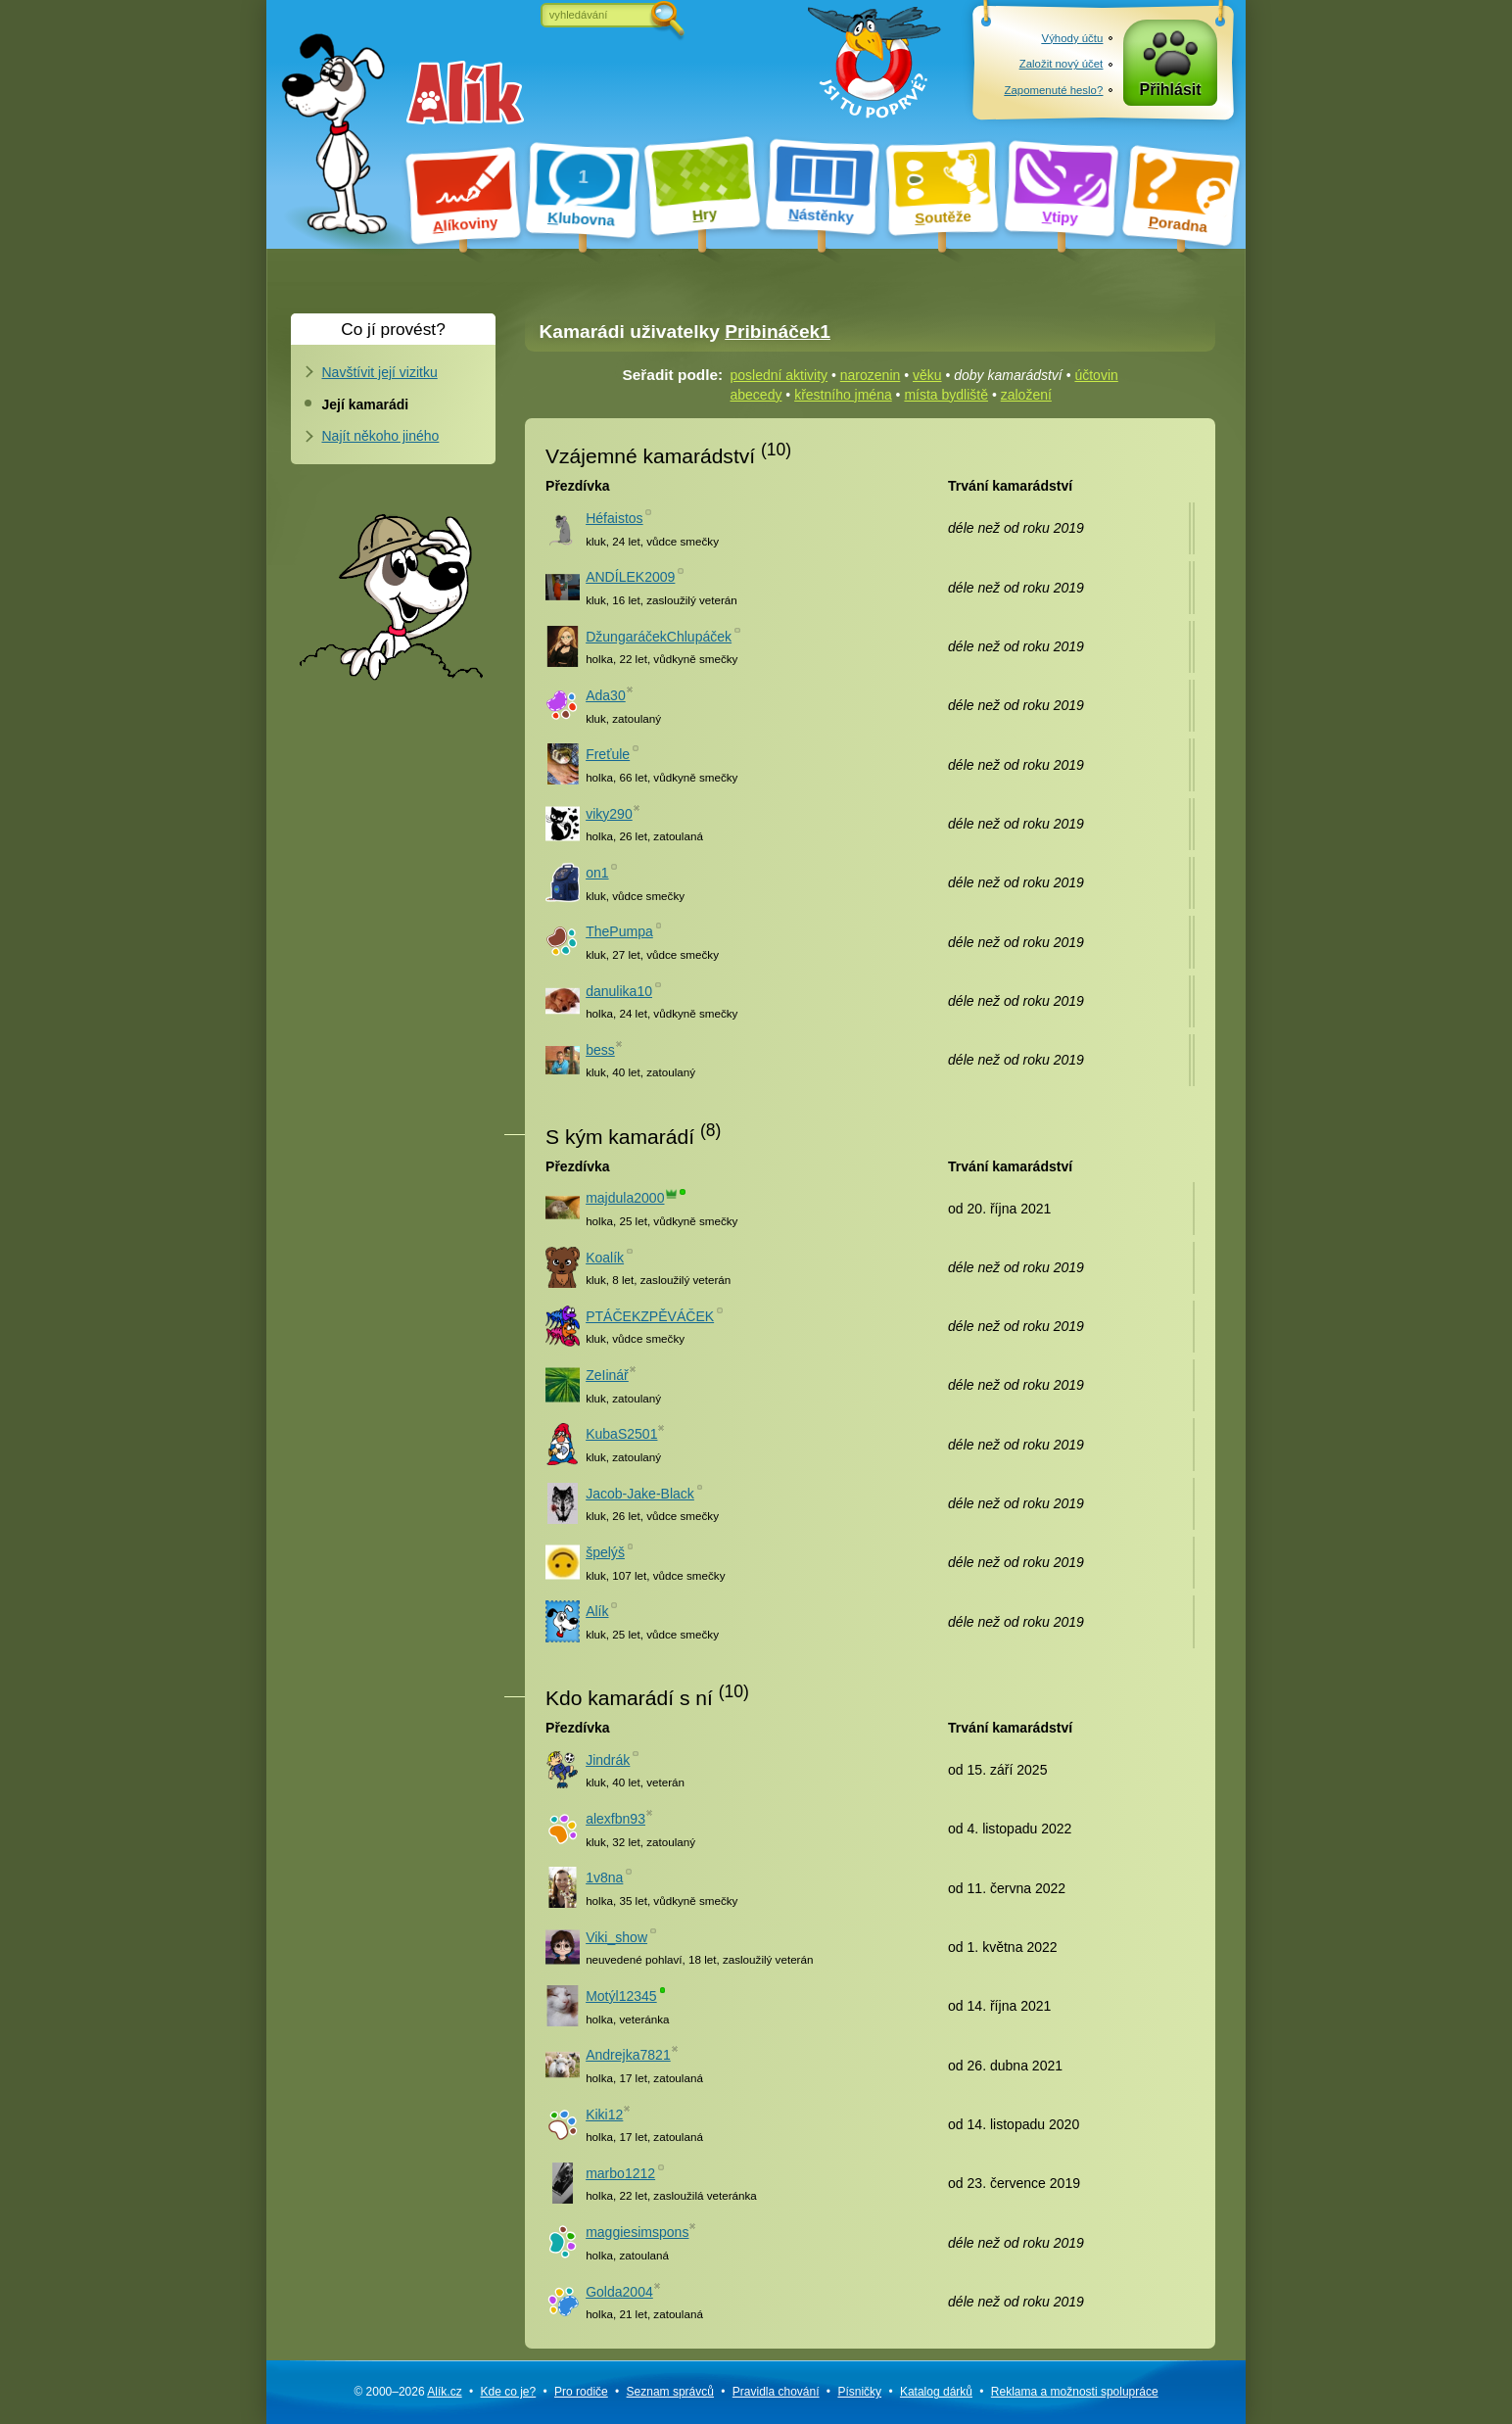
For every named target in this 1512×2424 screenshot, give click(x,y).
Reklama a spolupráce (1074, 2392)
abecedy (756, 395)
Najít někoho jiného (381, 436)
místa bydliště (946, 395)
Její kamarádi (365, 404)
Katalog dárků (936, 2392)
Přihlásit (1171, 89)
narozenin (870, 375)
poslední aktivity (779, 375)
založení (1026, 395)
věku (927, 375)
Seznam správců (670, 2392)
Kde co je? (508, 2392)
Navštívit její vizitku (380, 372)
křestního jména (843, 395)
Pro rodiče (581, 2392)
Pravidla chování (776, 2392)
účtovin (1095, 375)
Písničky (859, 2392)
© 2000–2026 (407, 2392)
